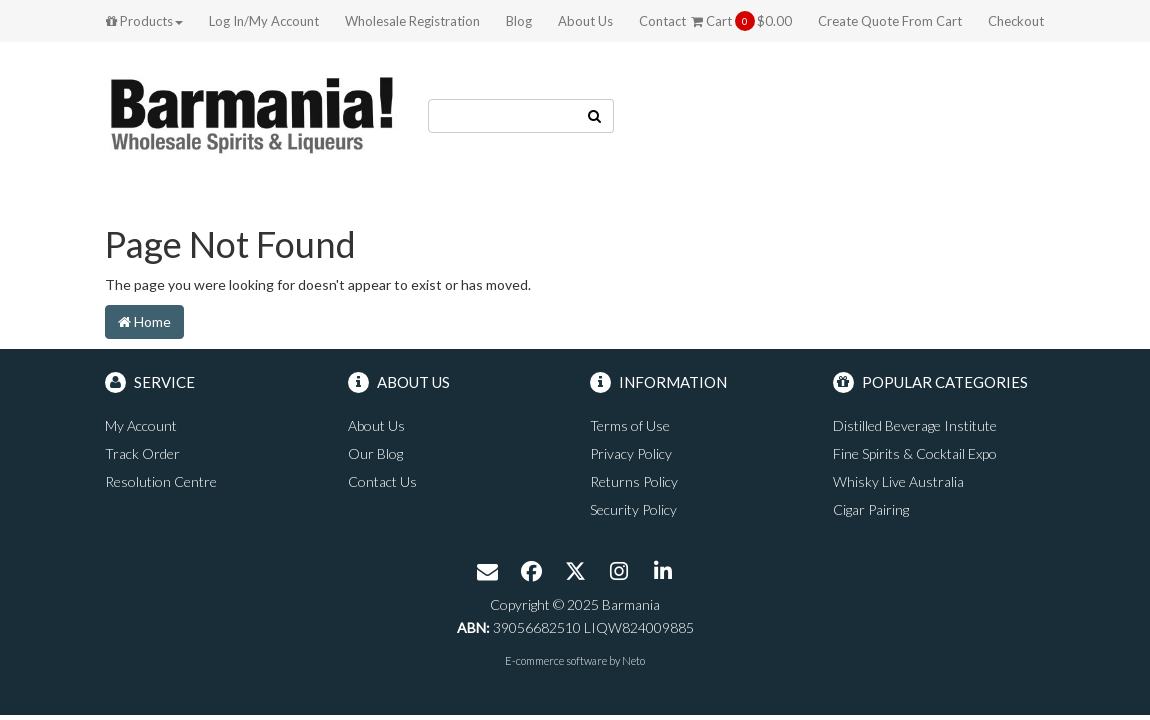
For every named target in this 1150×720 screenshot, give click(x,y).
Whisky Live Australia (898, 481)
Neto (633, 660)
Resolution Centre (161, 481)
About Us (585, 21)
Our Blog (375, 453)
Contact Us (382, 481)
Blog (519, 21)
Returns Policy (634, 481)
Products (144, 21)
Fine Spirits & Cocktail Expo (915, 453)
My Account (141, 425)
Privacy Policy (631, 453)
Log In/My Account (264, 21)
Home (144, 321)
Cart (741, 21)
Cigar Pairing (871, 509)
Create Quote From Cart (890, 21)
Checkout (1016, 21)
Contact (662, 21)
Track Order (142, 453)
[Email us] (487, 573)
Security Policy (633, 509)
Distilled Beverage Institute (915, 425)
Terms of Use (630, 425)
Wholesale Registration (412, 21)
